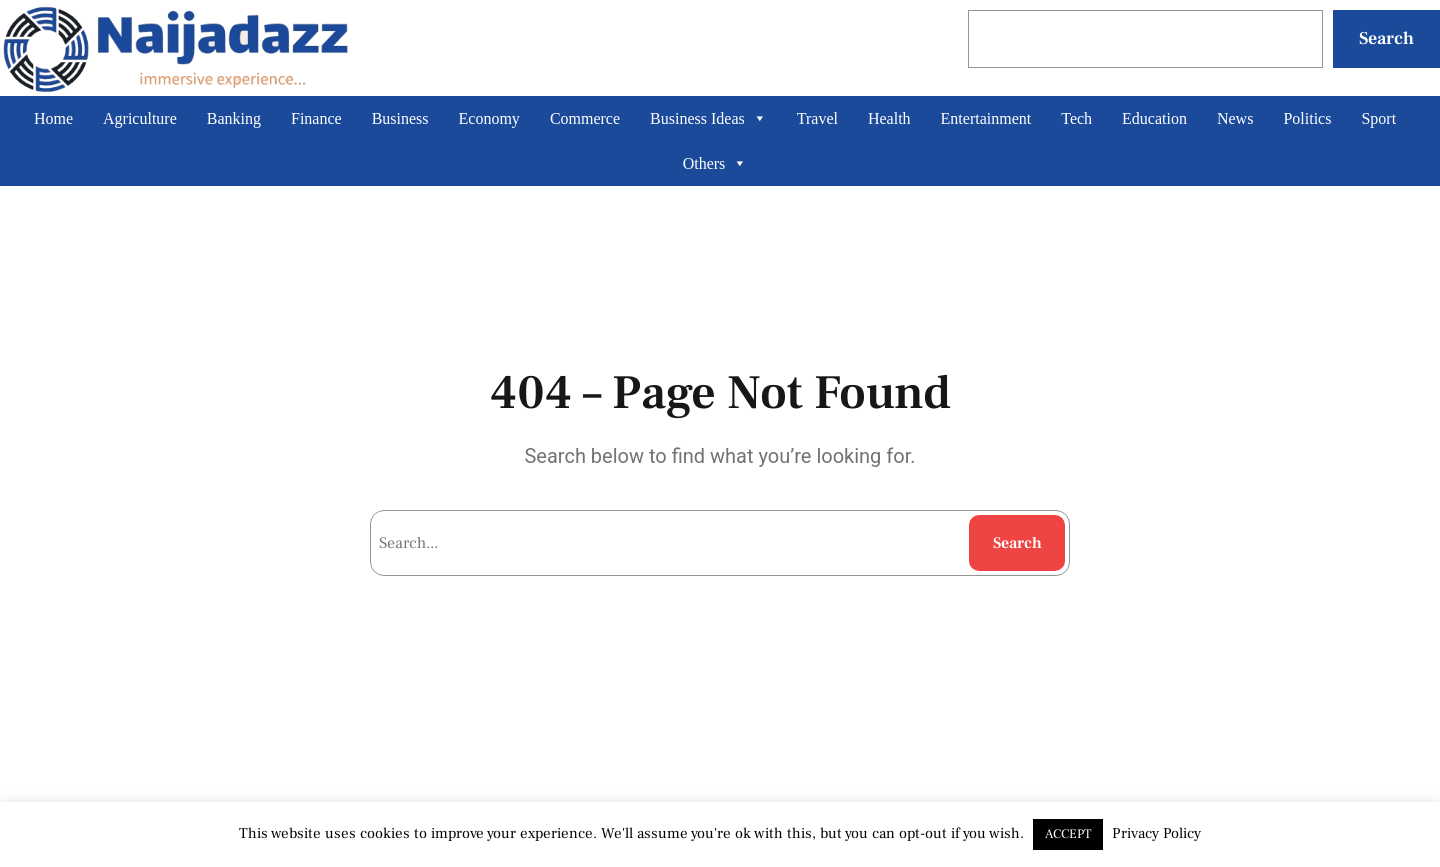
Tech (1076, 118)
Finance (316, 118)
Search (1386, 38)
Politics (1307, 118)
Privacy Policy (1156, 833)
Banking (234, 118)
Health (889, 118)
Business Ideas (708, 118)
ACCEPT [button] (1068, 834)
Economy (489, 118)
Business (400, 118)
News (1235, 118)
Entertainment (986, 118)
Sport (1378, 118)
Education (1154, 118)
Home (53, 118)
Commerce (585, 118)
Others (715, 163)
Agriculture (140, 118)
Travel (817, 118)
